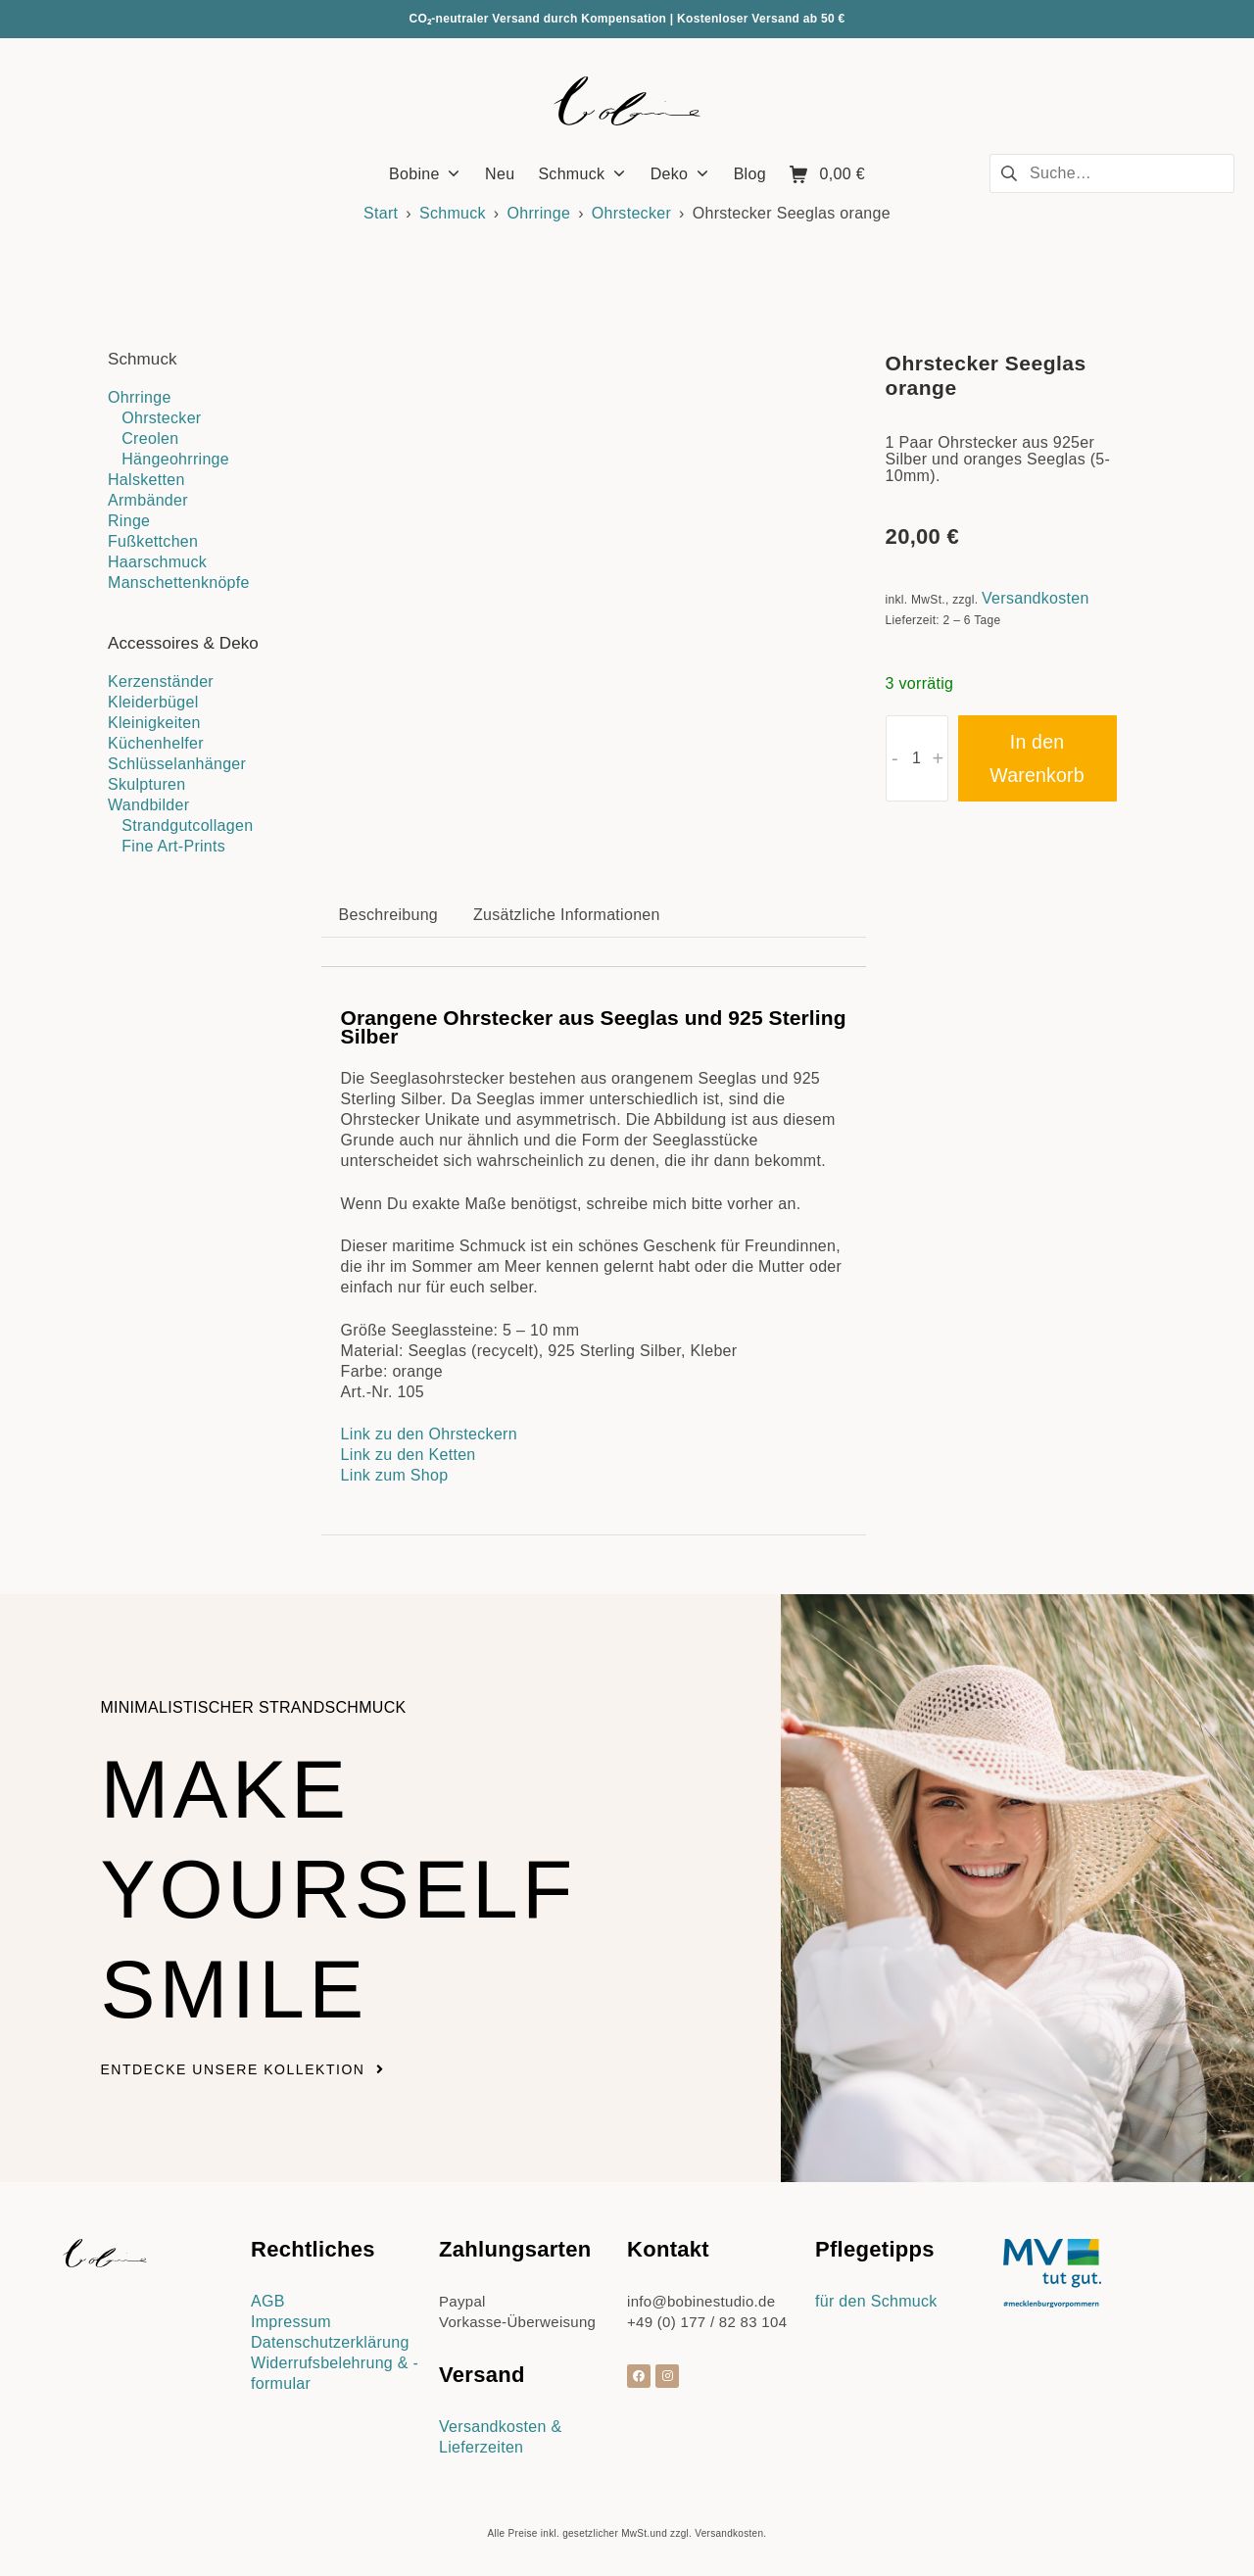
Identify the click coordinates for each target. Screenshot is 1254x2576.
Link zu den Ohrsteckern (429, 1434)
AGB (268, 2301)
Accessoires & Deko (183, 643)
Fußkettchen (153, 541)
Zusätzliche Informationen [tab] (566, 914)
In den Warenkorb (1036, 758)
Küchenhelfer (156, 743)
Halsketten (146, 479)
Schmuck (452, 213)
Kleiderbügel (153, 702)
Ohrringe (539, 213)
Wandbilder (148, 805)
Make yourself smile (341, 1888)
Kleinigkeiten (154, 722)
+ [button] (938, 758)
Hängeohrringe (175, 459)
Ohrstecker (631, 213)
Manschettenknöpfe (179, 582)
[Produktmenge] (917, 758)
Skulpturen (147, 784)
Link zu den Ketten (408, 1454)
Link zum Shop (395, 1475)
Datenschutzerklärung (330, 2342)
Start (380, 213)
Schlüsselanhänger (177, 763)
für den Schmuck (876, 2301)
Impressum (291, 2321)
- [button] (895, 758)
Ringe (129, 520)
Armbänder (148, 500)
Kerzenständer (161, 681)
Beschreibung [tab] (388, 914)
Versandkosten (1035, 598)
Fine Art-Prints (173, 846)
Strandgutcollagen (187, 825)
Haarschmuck (157, 562)
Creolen (149, 438)
